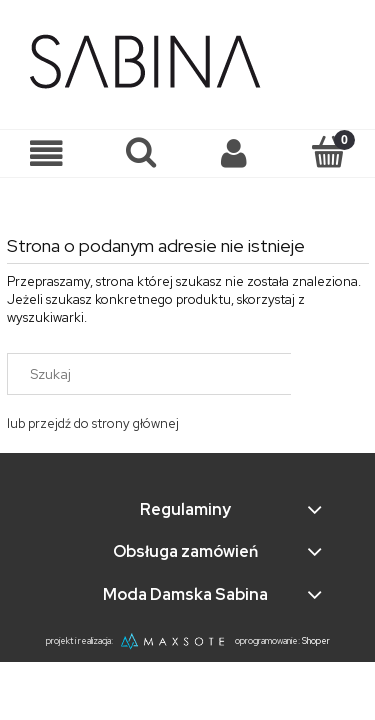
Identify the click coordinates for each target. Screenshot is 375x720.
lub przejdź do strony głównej (93, 423)
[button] (47, 153)
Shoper (316, 641)
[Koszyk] (328, 152)
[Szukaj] (141, 152)
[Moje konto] (235, 153)
